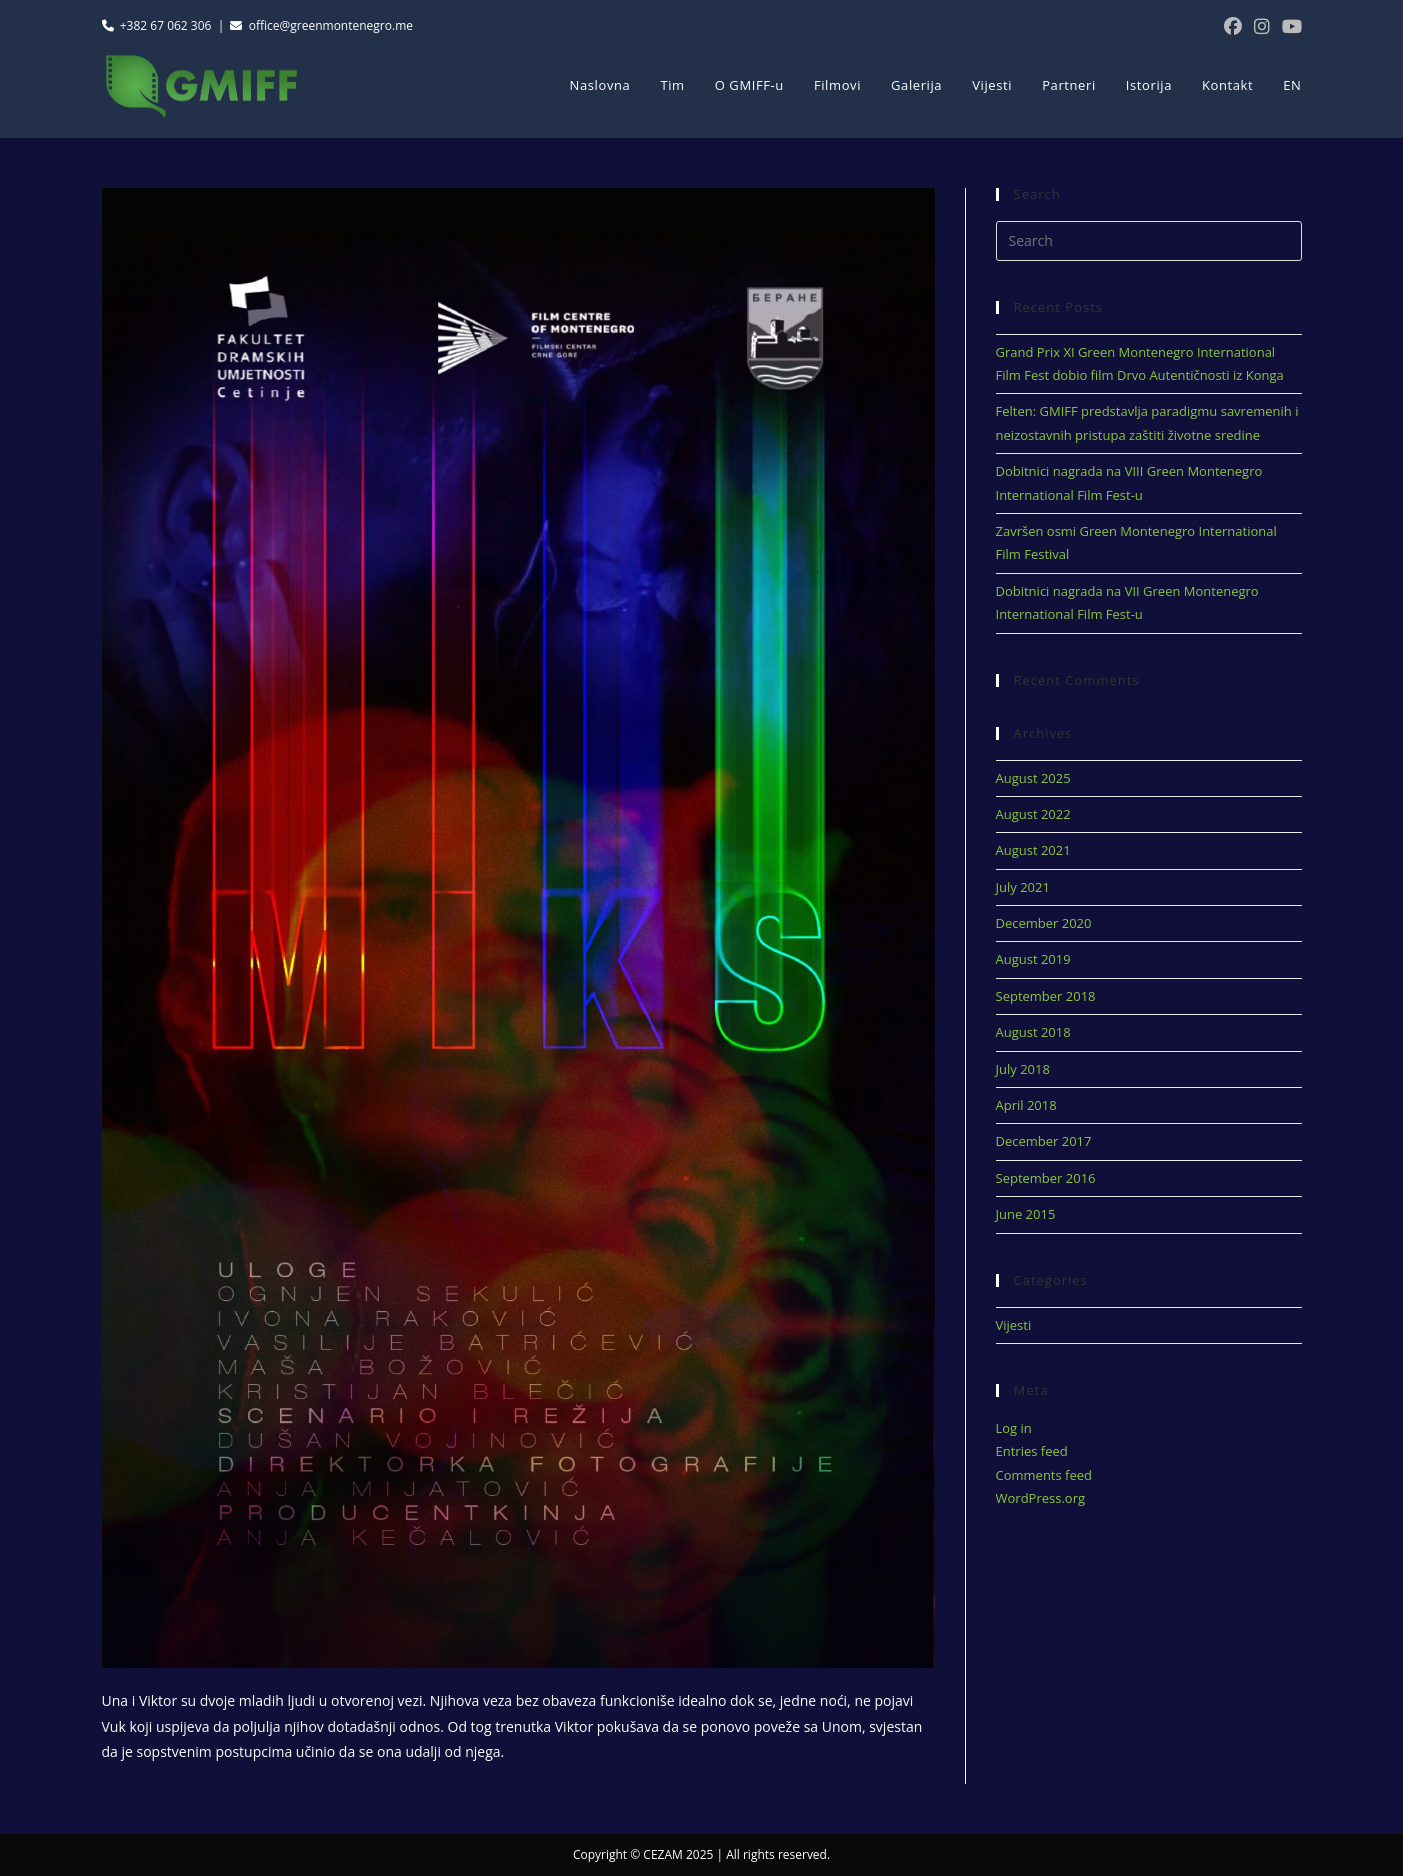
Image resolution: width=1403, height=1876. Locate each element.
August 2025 (1033, 778)
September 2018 (1046, 996)
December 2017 (1044, 1141)
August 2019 (1033, 959)
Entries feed (1032, 1451)
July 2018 (1023, 1069)
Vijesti (1014, 1325)
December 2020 (1044, 923)
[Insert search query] (1149, 241)
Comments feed (1044, 1475)
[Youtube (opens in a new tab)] (1289, 26)
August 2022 (1033, 814)
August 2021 (1033, 850)
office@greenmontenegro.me (321, 25)
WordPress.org (1041, 1498)
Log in (1014, 1428)
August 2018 (1033, 1032)
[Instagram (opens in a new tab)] (1262, 26)
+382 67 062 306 (157, 25)
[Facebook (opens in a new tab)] (1233, 26)
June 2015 (1026, 1214)
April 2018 (1026, 1105)
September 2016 (1046, 1178)
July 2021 (1023, 887)
